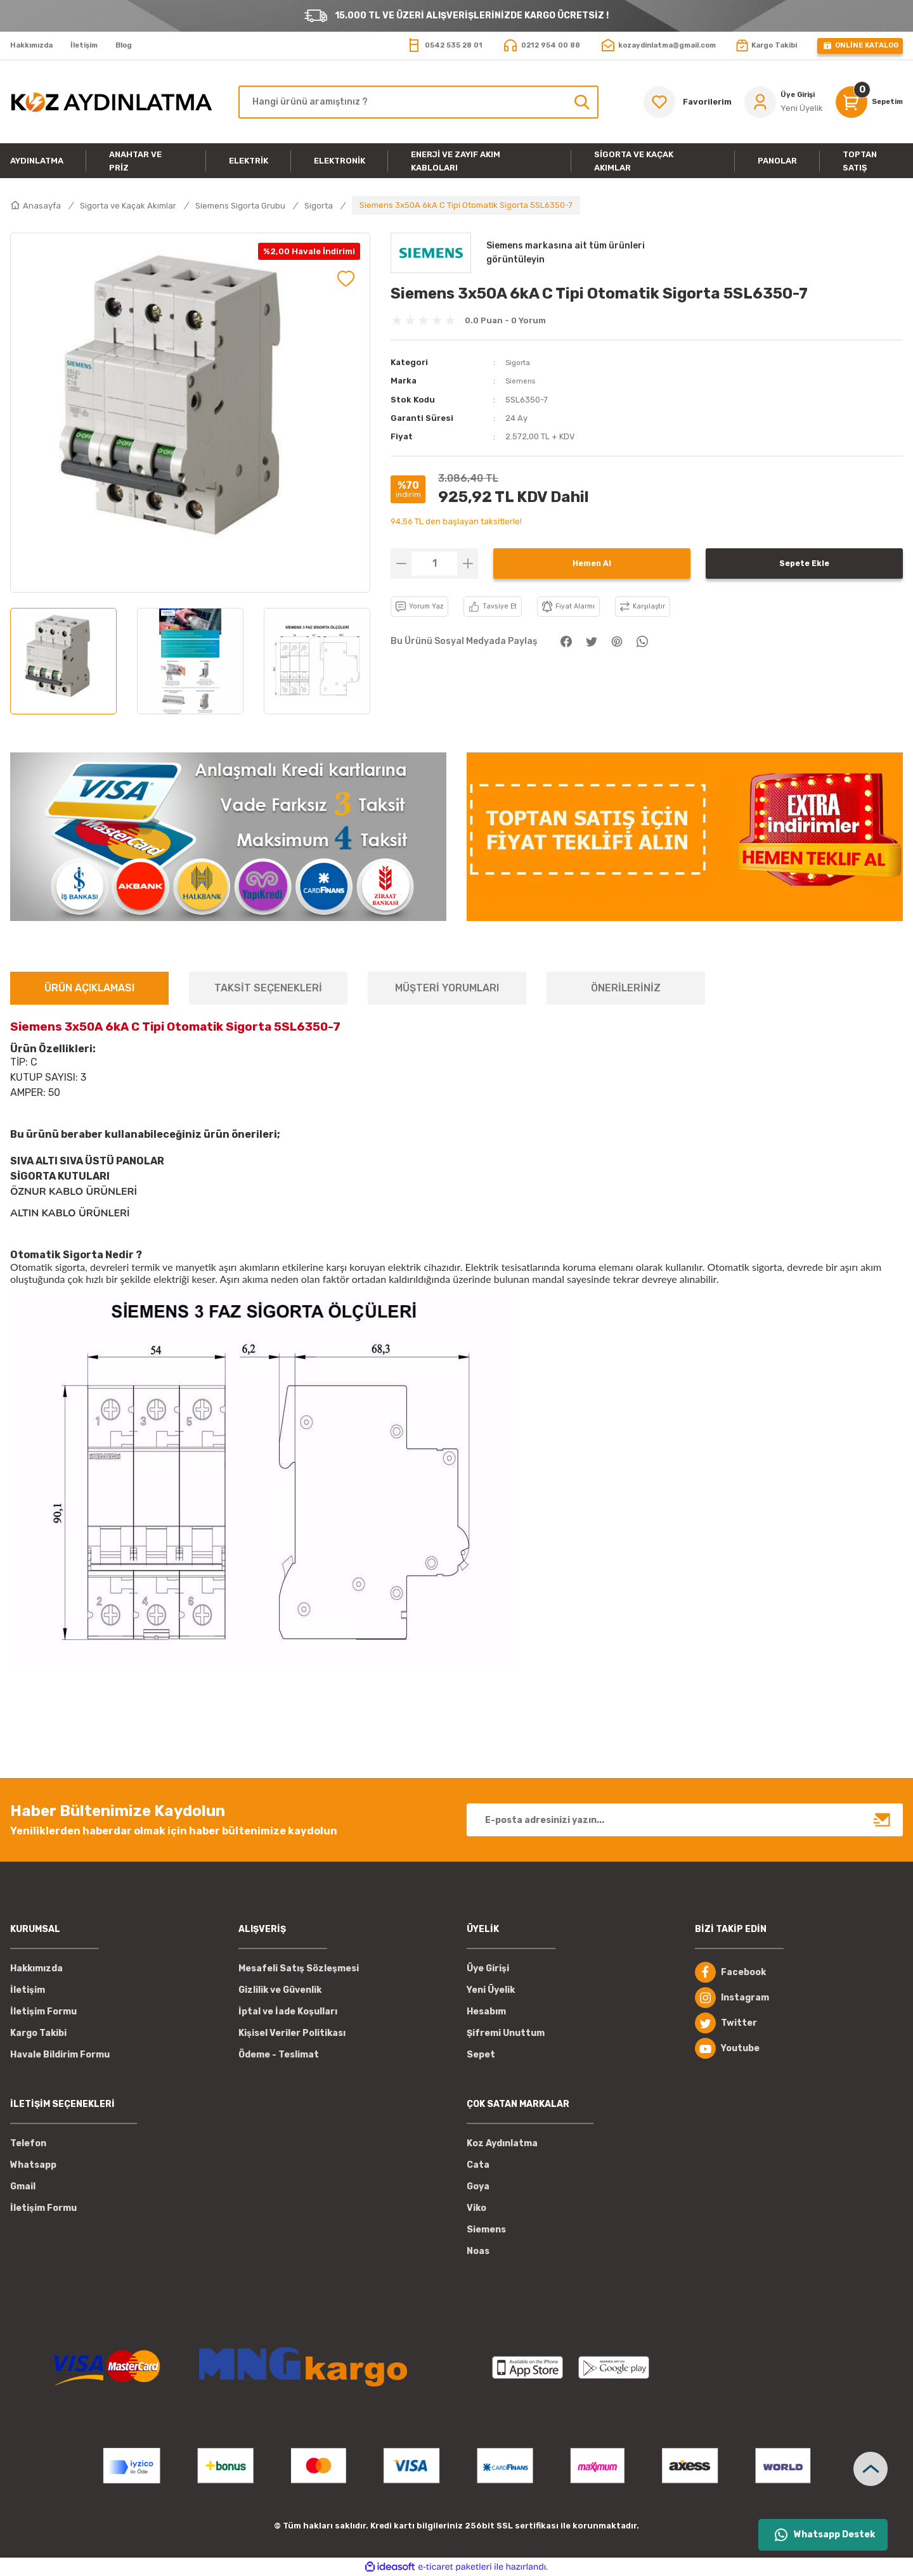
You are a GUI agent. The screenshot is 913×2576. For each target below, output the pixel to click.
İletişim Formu (43, 2011)
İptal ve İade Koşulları (287, 2011)
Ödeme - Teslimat (278, 2054)
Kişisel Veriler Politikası (292, 2033)
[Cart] (865, 102)
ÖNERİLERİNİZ (626, 988)
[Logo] (111, 102)
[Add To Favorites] (346, 278)
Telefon (28, 2143)
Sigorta (519, 362)
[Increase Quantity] (467, 563)
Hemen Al (592, 562)
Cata (478, 2165)
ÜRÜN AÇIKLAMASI (89, 988)
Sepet (481, 2054)
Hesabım (486, 2011)
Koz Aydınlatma (502, 2143)
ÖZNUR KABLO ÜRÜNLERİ (73, 1192)
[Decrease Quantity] (401, 563)
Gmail (23, 2186)
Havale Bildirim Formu (60, 2054)
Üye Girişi (488, 1968)
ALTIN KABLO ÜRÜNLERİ (70, 1213)
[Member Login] (774, 102)
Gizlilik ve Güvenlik (279, 1990)
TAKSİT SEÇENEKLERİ (268, 988)
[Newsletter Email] (685, 1819)
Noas (478, 2251)
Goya (478, 2186)
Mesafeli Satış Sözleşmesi (298, 1968)
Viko (476, 2208)
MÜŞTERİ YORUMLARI (447, 988)
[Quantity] (434, 563)
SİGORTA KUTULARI (60, 1176)
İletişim (27, 1990)
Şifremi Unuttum (506, 2033)
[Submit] (882, 1819)
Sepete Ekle (804, 562)
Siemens (522, 380)
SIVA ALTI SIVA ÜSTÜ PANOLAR (87, 1161)
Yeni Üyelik (491, 1990)
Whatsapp (33, 2165)
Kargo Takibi (38, 2033)
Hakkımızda (36, 1968)
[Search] (418, 102)
